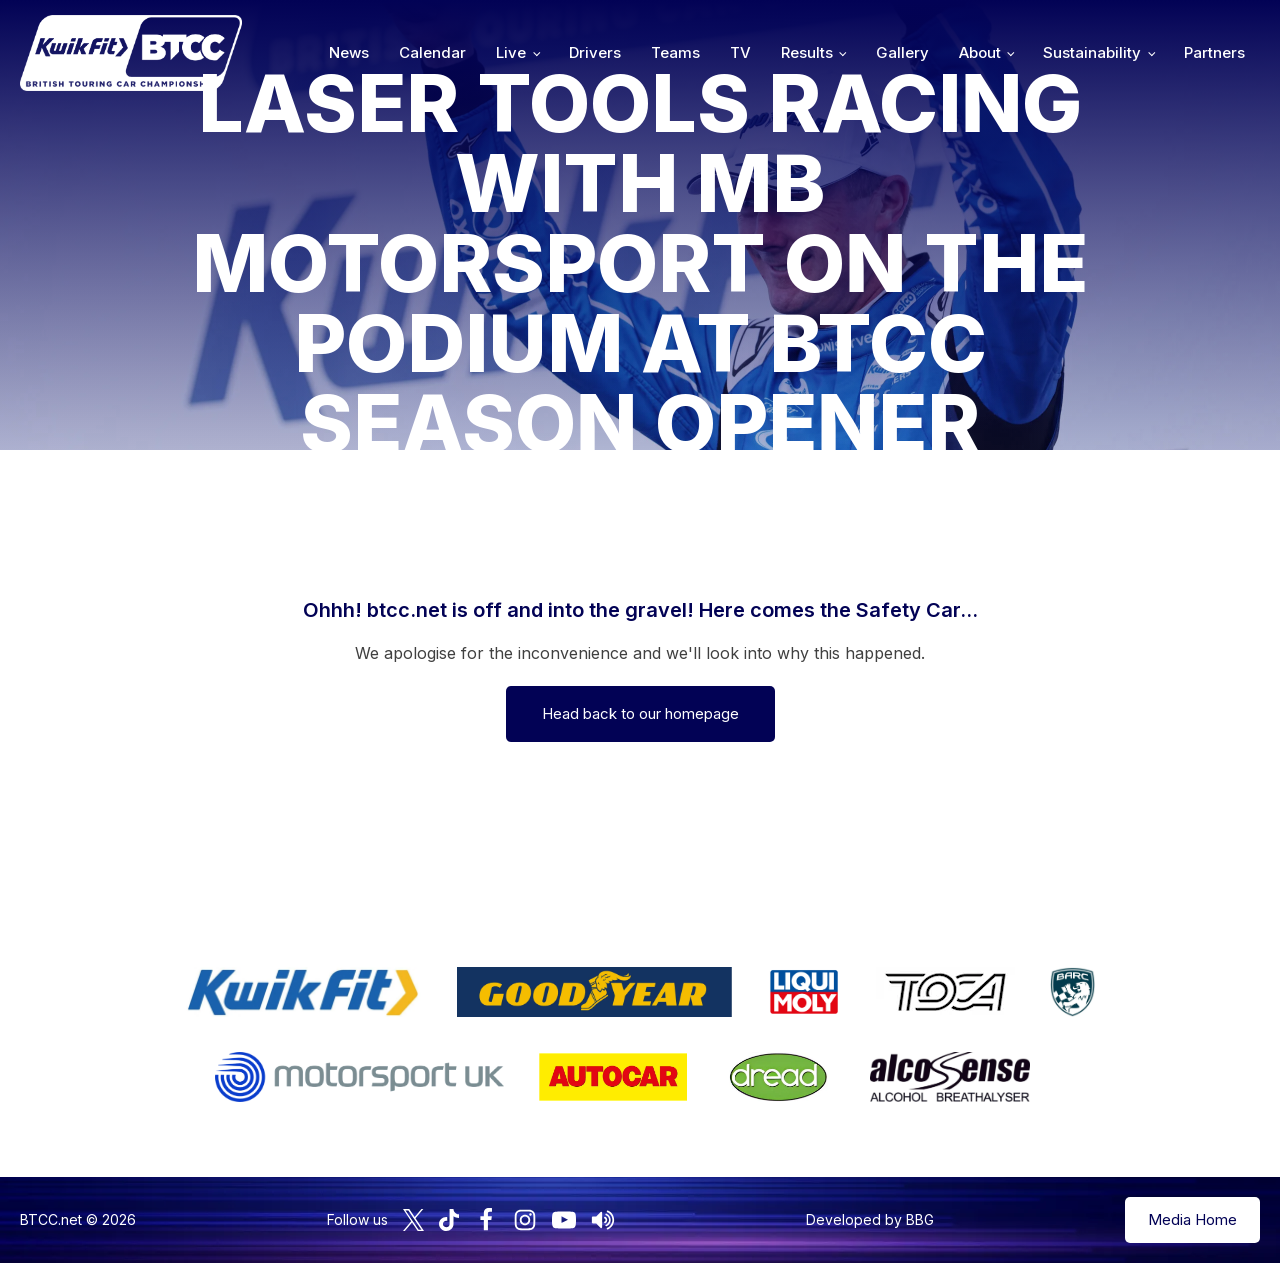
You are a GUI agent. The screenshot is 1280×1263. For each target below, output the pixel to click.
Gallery (902, 52)
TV (740, 52)
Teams (675, 52)
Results (807, 52)
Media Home (1192, 1219)
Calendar (432, 52)
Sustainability (1092, 52)
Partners (1214, 52)
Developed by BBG (870, 1219)
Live (511, 52)
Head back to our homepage (640, 713)
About (980, 52)
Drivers (595, 52)
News (349, 52)
